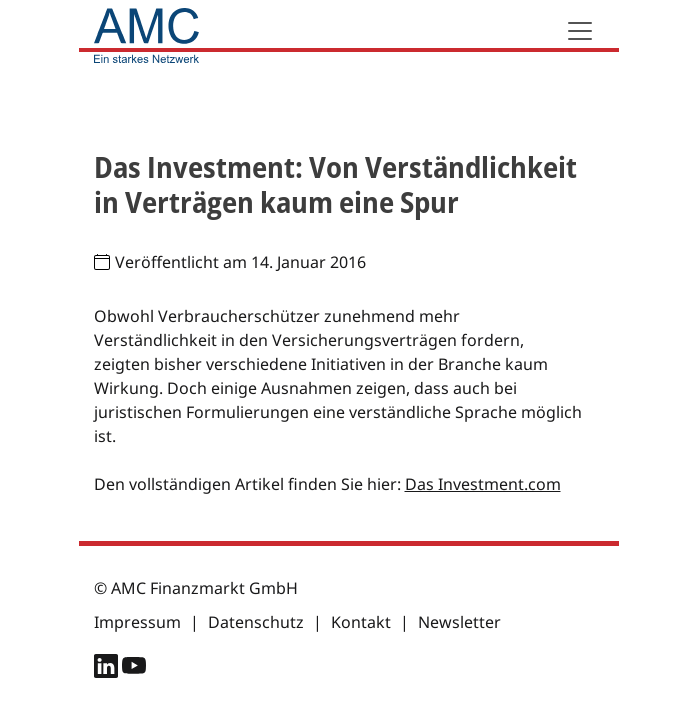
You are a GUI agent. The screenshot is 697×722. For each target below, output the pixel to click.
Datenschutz (256, 622)
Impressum (137, 622)
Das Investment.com (483, 484)
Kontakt (361, 622)
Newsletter (459, 622)
